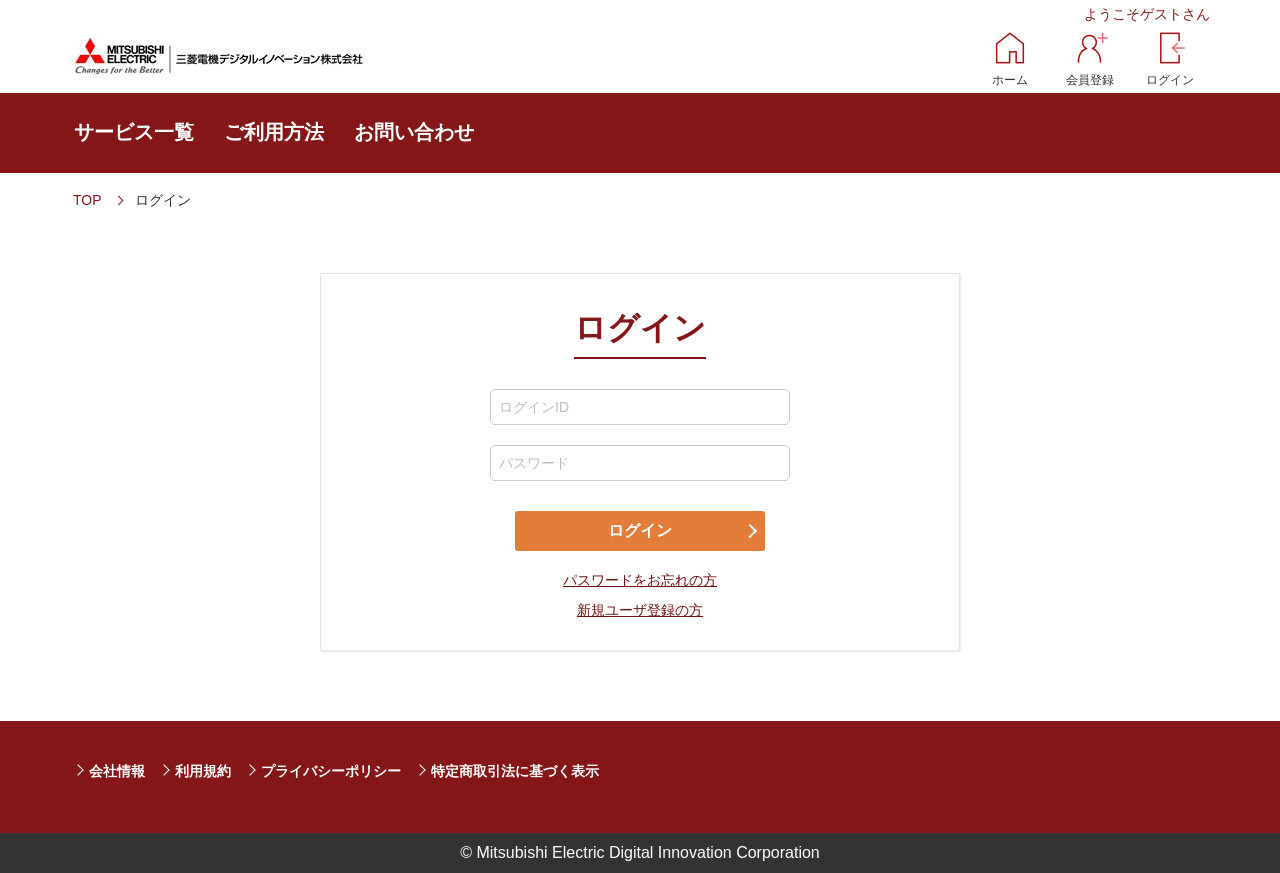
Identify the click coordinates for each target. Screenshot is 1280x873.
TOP (87, 200)
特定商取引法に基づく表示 (515, 771)
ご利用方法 (274, 132)
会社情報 (117, 771)
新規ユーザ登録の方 (640, 610)
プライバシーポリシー (331, 771)
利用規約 (203, 771)
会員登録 (1090, 80)
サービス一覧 (134, 132)
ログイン (1170, 80)
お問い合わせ (414, 132)
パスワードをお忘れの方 (640, 580)
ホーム (1010, 80)
